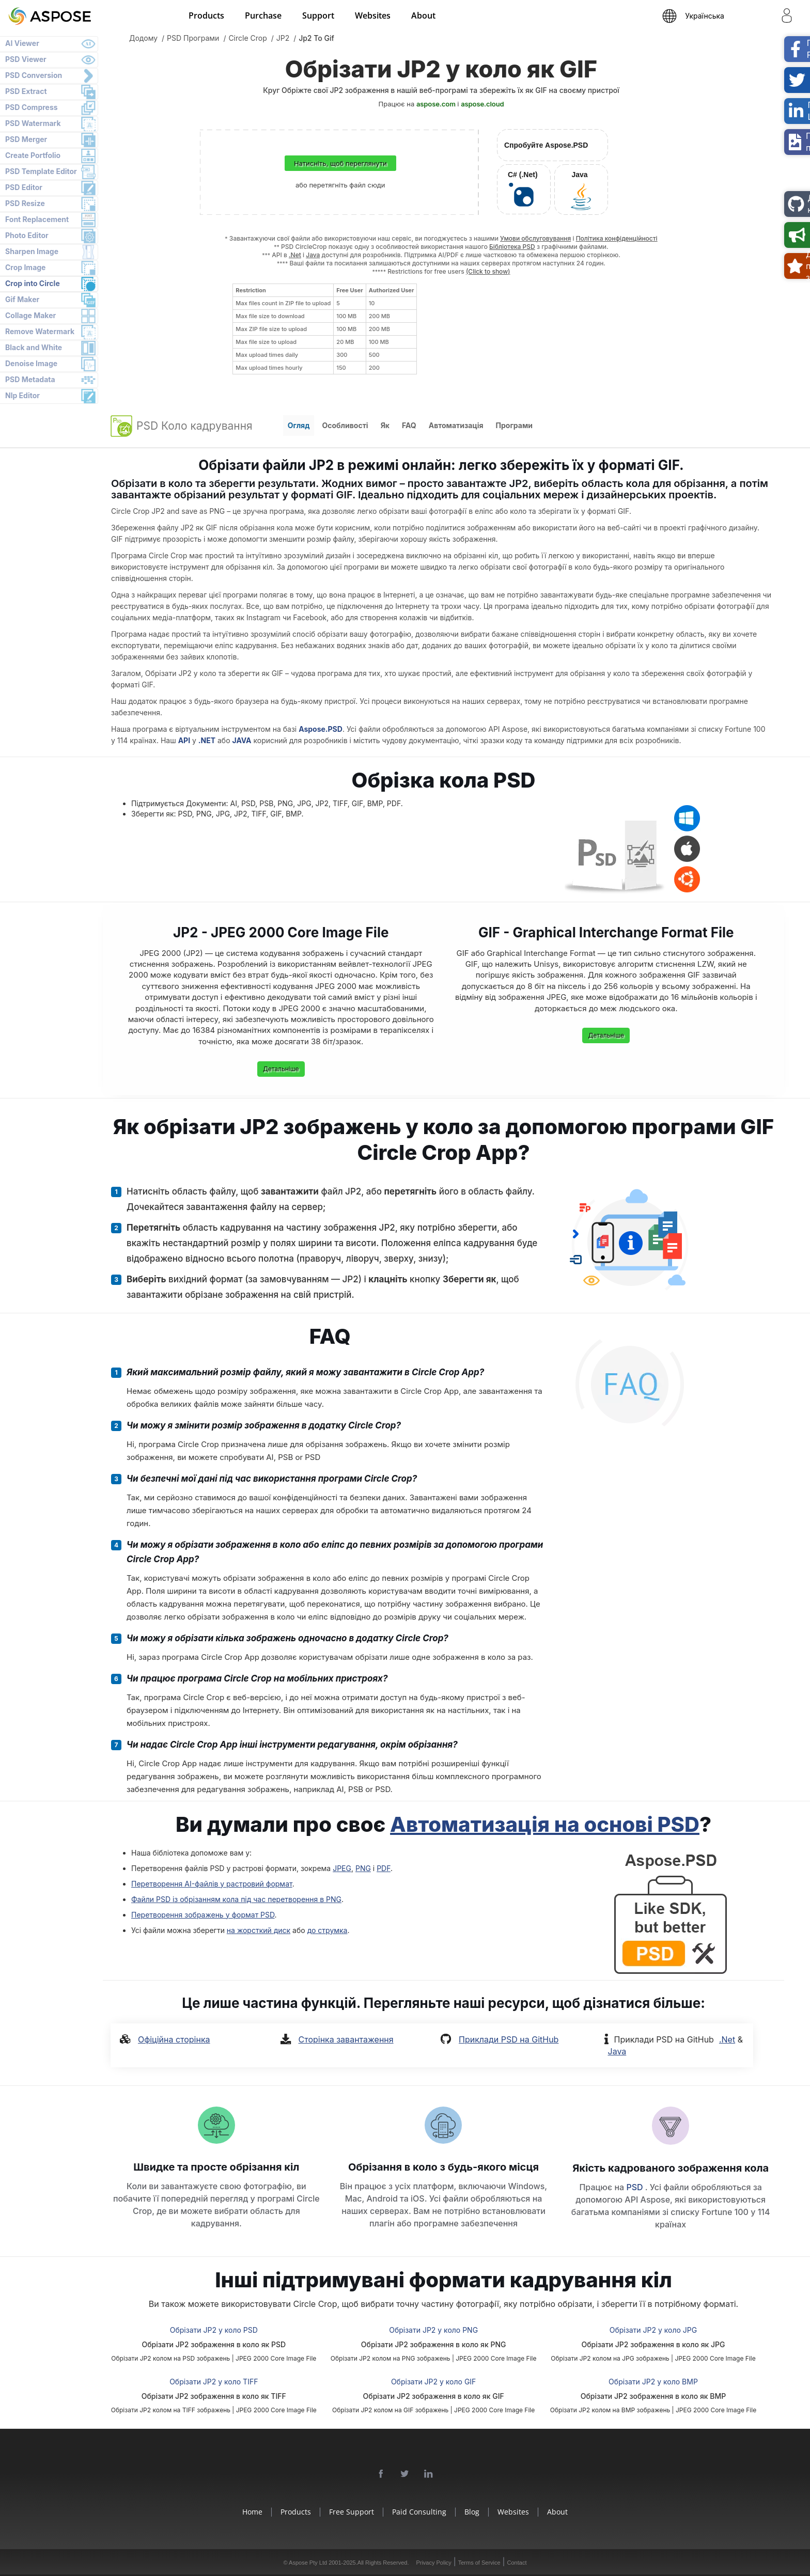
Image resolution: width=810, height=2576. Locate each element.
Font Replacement (37, 219)
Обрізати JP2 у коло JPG (653, 2330)
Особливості (345, 425)
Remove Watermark (39, 331)
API (184, 740)
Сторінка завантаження (346, 2039)
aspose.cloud (482, 104)
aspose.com (436, 104)
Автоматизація (456, 425)
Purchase (263, 15)
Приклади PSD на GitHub (508, 2039)
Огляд (299, 425)
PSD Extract (26, 91)
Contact (517, 2562)
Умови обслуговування (535, 238)
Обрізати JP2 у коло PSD (214, 2330)
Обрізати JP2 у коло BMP (653, 2381)
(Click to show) (488, 271)
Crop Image (25, 267)
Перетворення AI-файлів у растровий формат (211, 1883)
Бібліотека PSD (512, 246)
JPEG (342, 1868)
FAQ (409, 425)
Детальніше (281, 1069)
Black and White (33, 347)
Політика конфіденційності (617, 238)
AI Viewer (22, 43)
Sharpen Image (31, 251)
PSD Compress (31, 107)
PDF (384, 1868)
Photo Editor (27, 235)
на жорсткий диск (258, 1930)
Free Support (351, 2512)
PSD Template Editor (41, 171)
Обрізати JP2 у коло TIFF (213, 2381)
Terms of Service (479, 2562)
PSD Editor (23, 187)
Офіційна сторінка (174, 2039)
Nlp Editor (22, 395)
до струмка (327, 1930)
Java (313, 255)
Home (252, 2512)
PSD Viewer (25, 59)
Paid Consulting (419, 2512)
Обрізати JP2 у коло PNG (433, 2330)
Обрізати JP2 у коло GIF (433, 2381)
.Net (295, 255)
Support (318, 15)
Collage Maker (30, 315)
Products (206, 15)
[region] (325, 329)
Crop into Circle (32, 283)
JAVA (242, 740)
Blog (471, 2512)
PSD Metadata (30, 379)
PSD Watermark (33, 123)
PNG (363, 1868)
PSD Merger (26, 139)
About (423, 15)
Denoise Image (31, 363)
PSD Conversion (33, 75)
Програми (514, 425)
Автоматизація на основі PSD (544, 1824)
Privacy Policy (433, 2562)
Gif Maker (22, 299)
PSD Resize (25, 203)
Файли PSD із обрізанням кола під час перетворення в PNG (236, 1899)
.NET (206, 740)
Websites (373, 15)
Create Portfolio (32, 155)
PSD (635, 2187)
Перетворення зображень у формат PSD (203, 1914)
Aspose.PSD (320, 729)
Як (385, 425)
